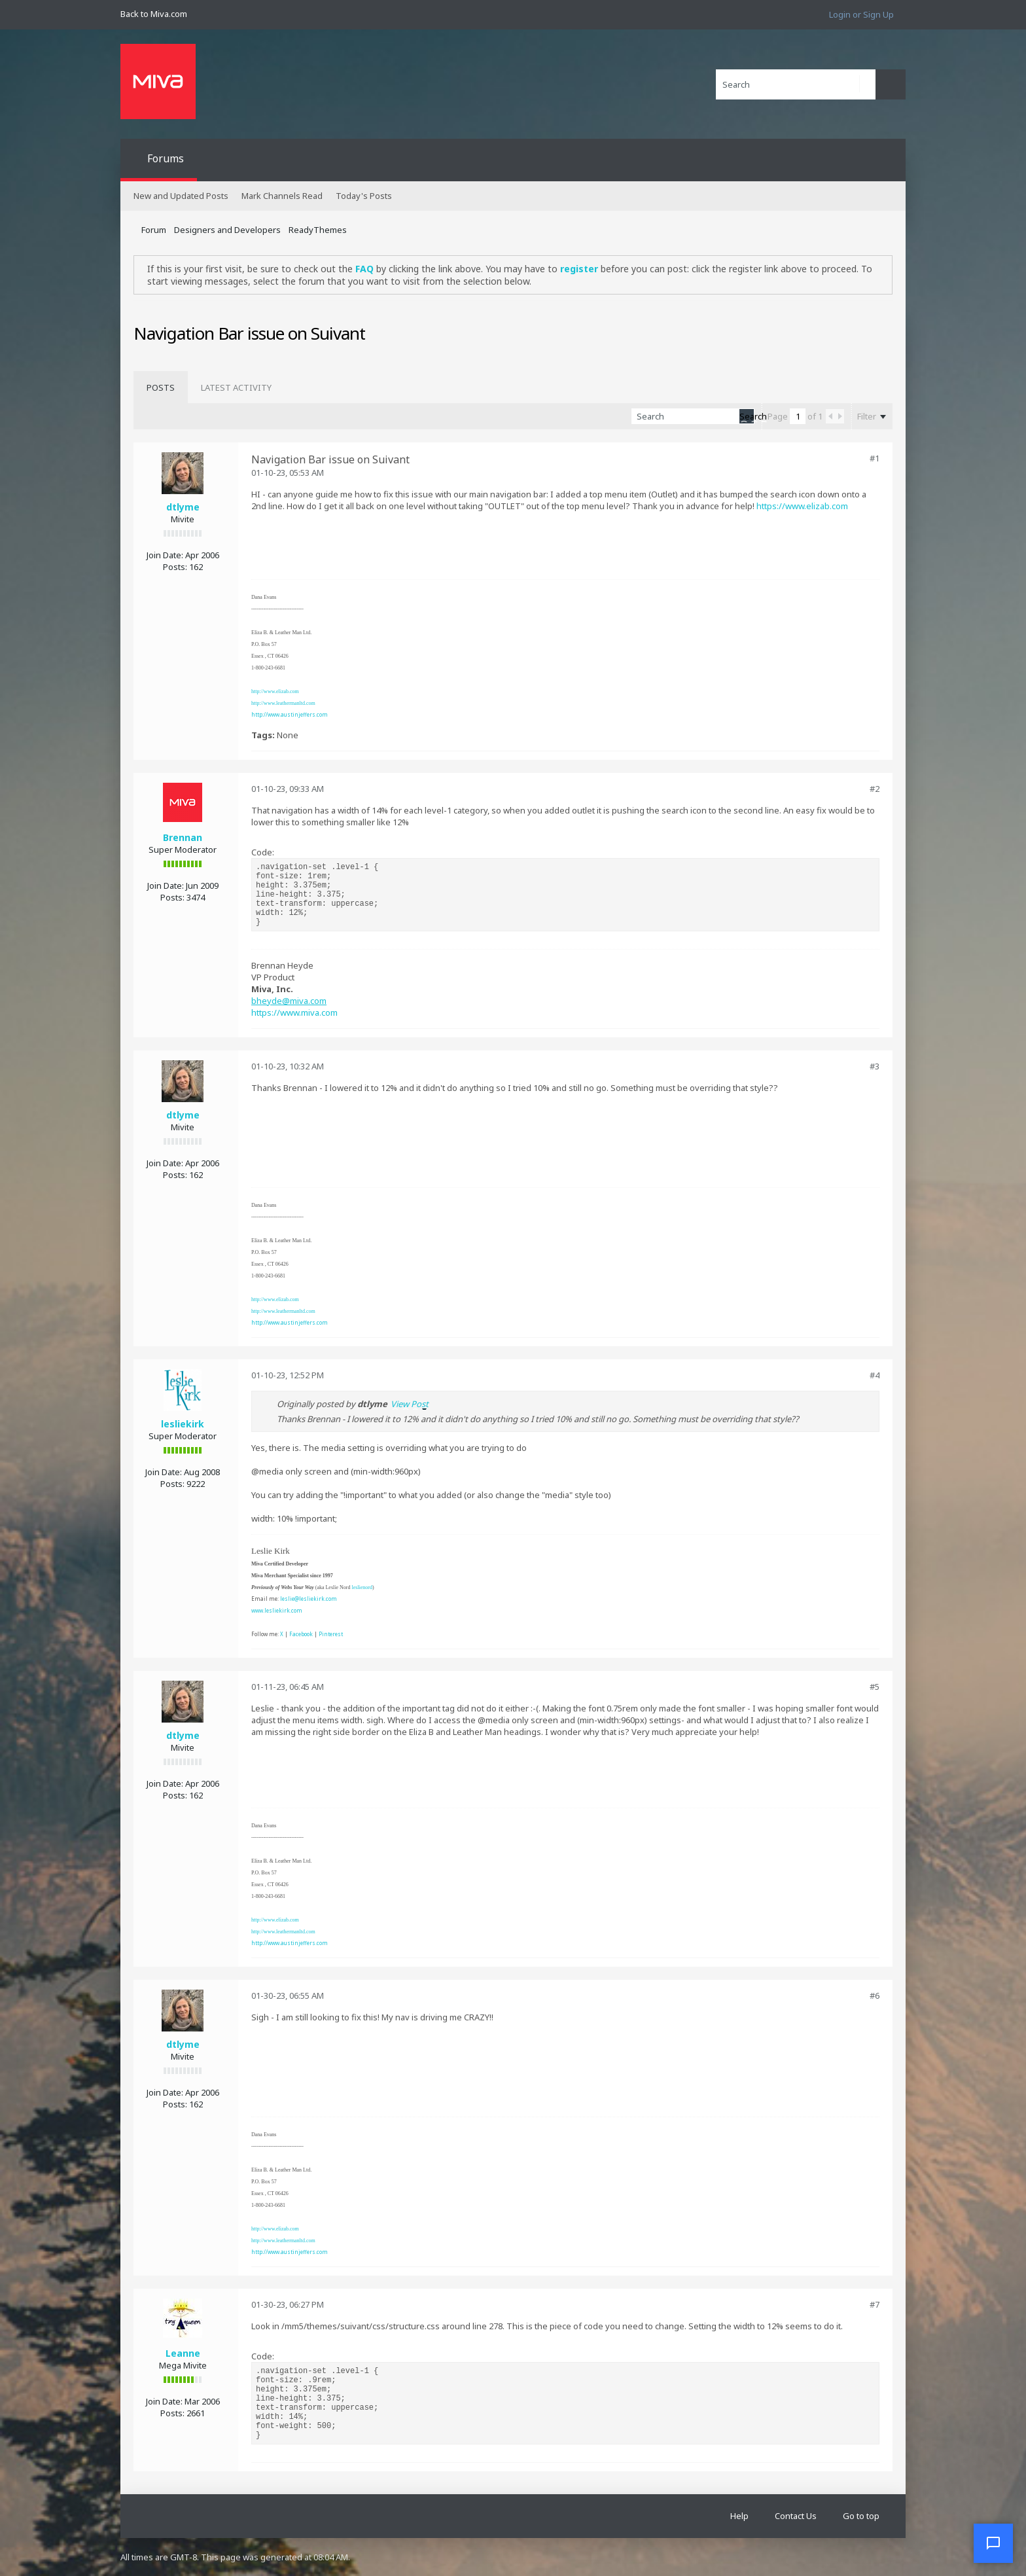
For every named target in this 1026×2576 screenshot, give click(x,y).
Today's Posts (364, 196)
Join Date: (165, 555)
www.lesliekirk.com (276, 1610)
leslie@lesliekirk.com (308, 1598)
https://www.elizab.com (802, 506)
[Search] (796, 84)
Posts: (175, 567)
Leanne (183, 2353)
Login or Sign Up (861, 14)
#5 (874, 1686)
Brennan (182, 837)
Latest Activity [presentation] (236, 387)
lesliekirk (182, 1424)
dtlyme (183, 507)
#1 (874, 458)
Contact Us (796, 2516)
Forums (165, 158)
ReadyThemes (318, 230)
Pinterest (331, 1633)
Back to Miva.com (153, 14)
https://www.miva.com (294, 1012)
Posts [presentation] (161, 387)
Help (739, 2516)
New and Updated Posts (180, 196)
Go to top (861, 2516)
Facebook (301, 1633)
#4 (874, 1375)
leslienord (361, 1587)
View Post (410, 1404)
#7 (874, 2304)
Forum (153, 230)
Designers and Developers (227, 230)
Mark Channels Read (282, 196)
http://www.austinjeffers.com (289, 714)
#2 (874, 789)
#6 (874, 1995)
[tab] (160, 387)
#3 (874, 1066)
